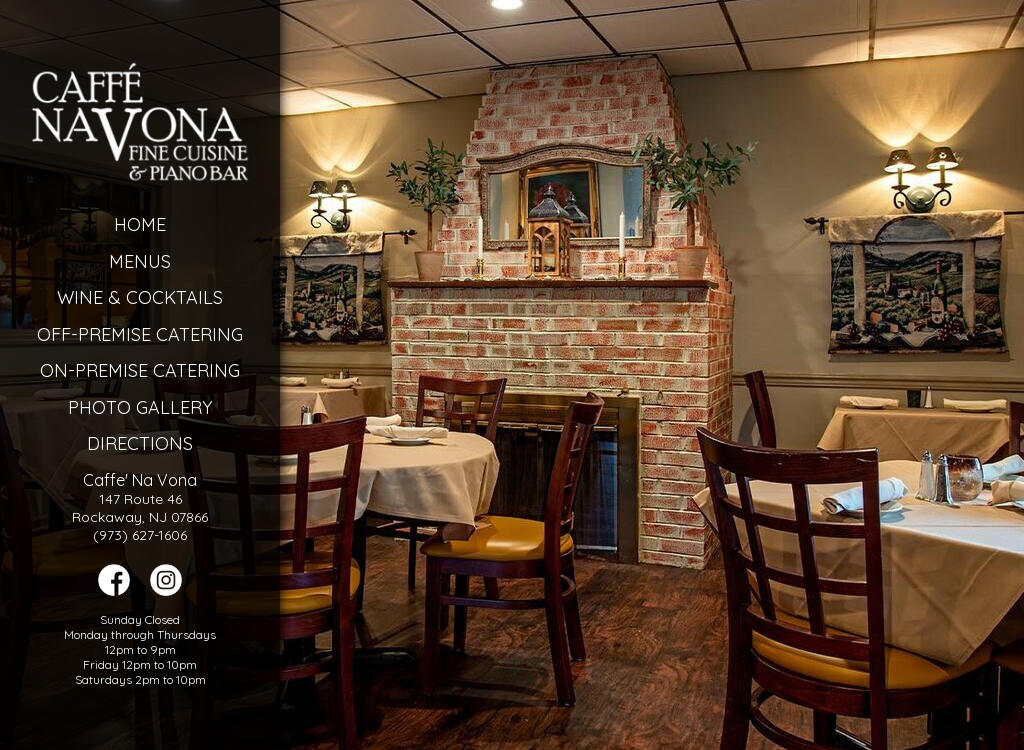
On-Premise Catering (140, 370)
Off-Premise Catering (140, 334)
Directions (140, 443)
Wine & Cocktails (140, 297)
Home (140, 224)
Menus (140, 261)
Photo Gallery (140, 407)
